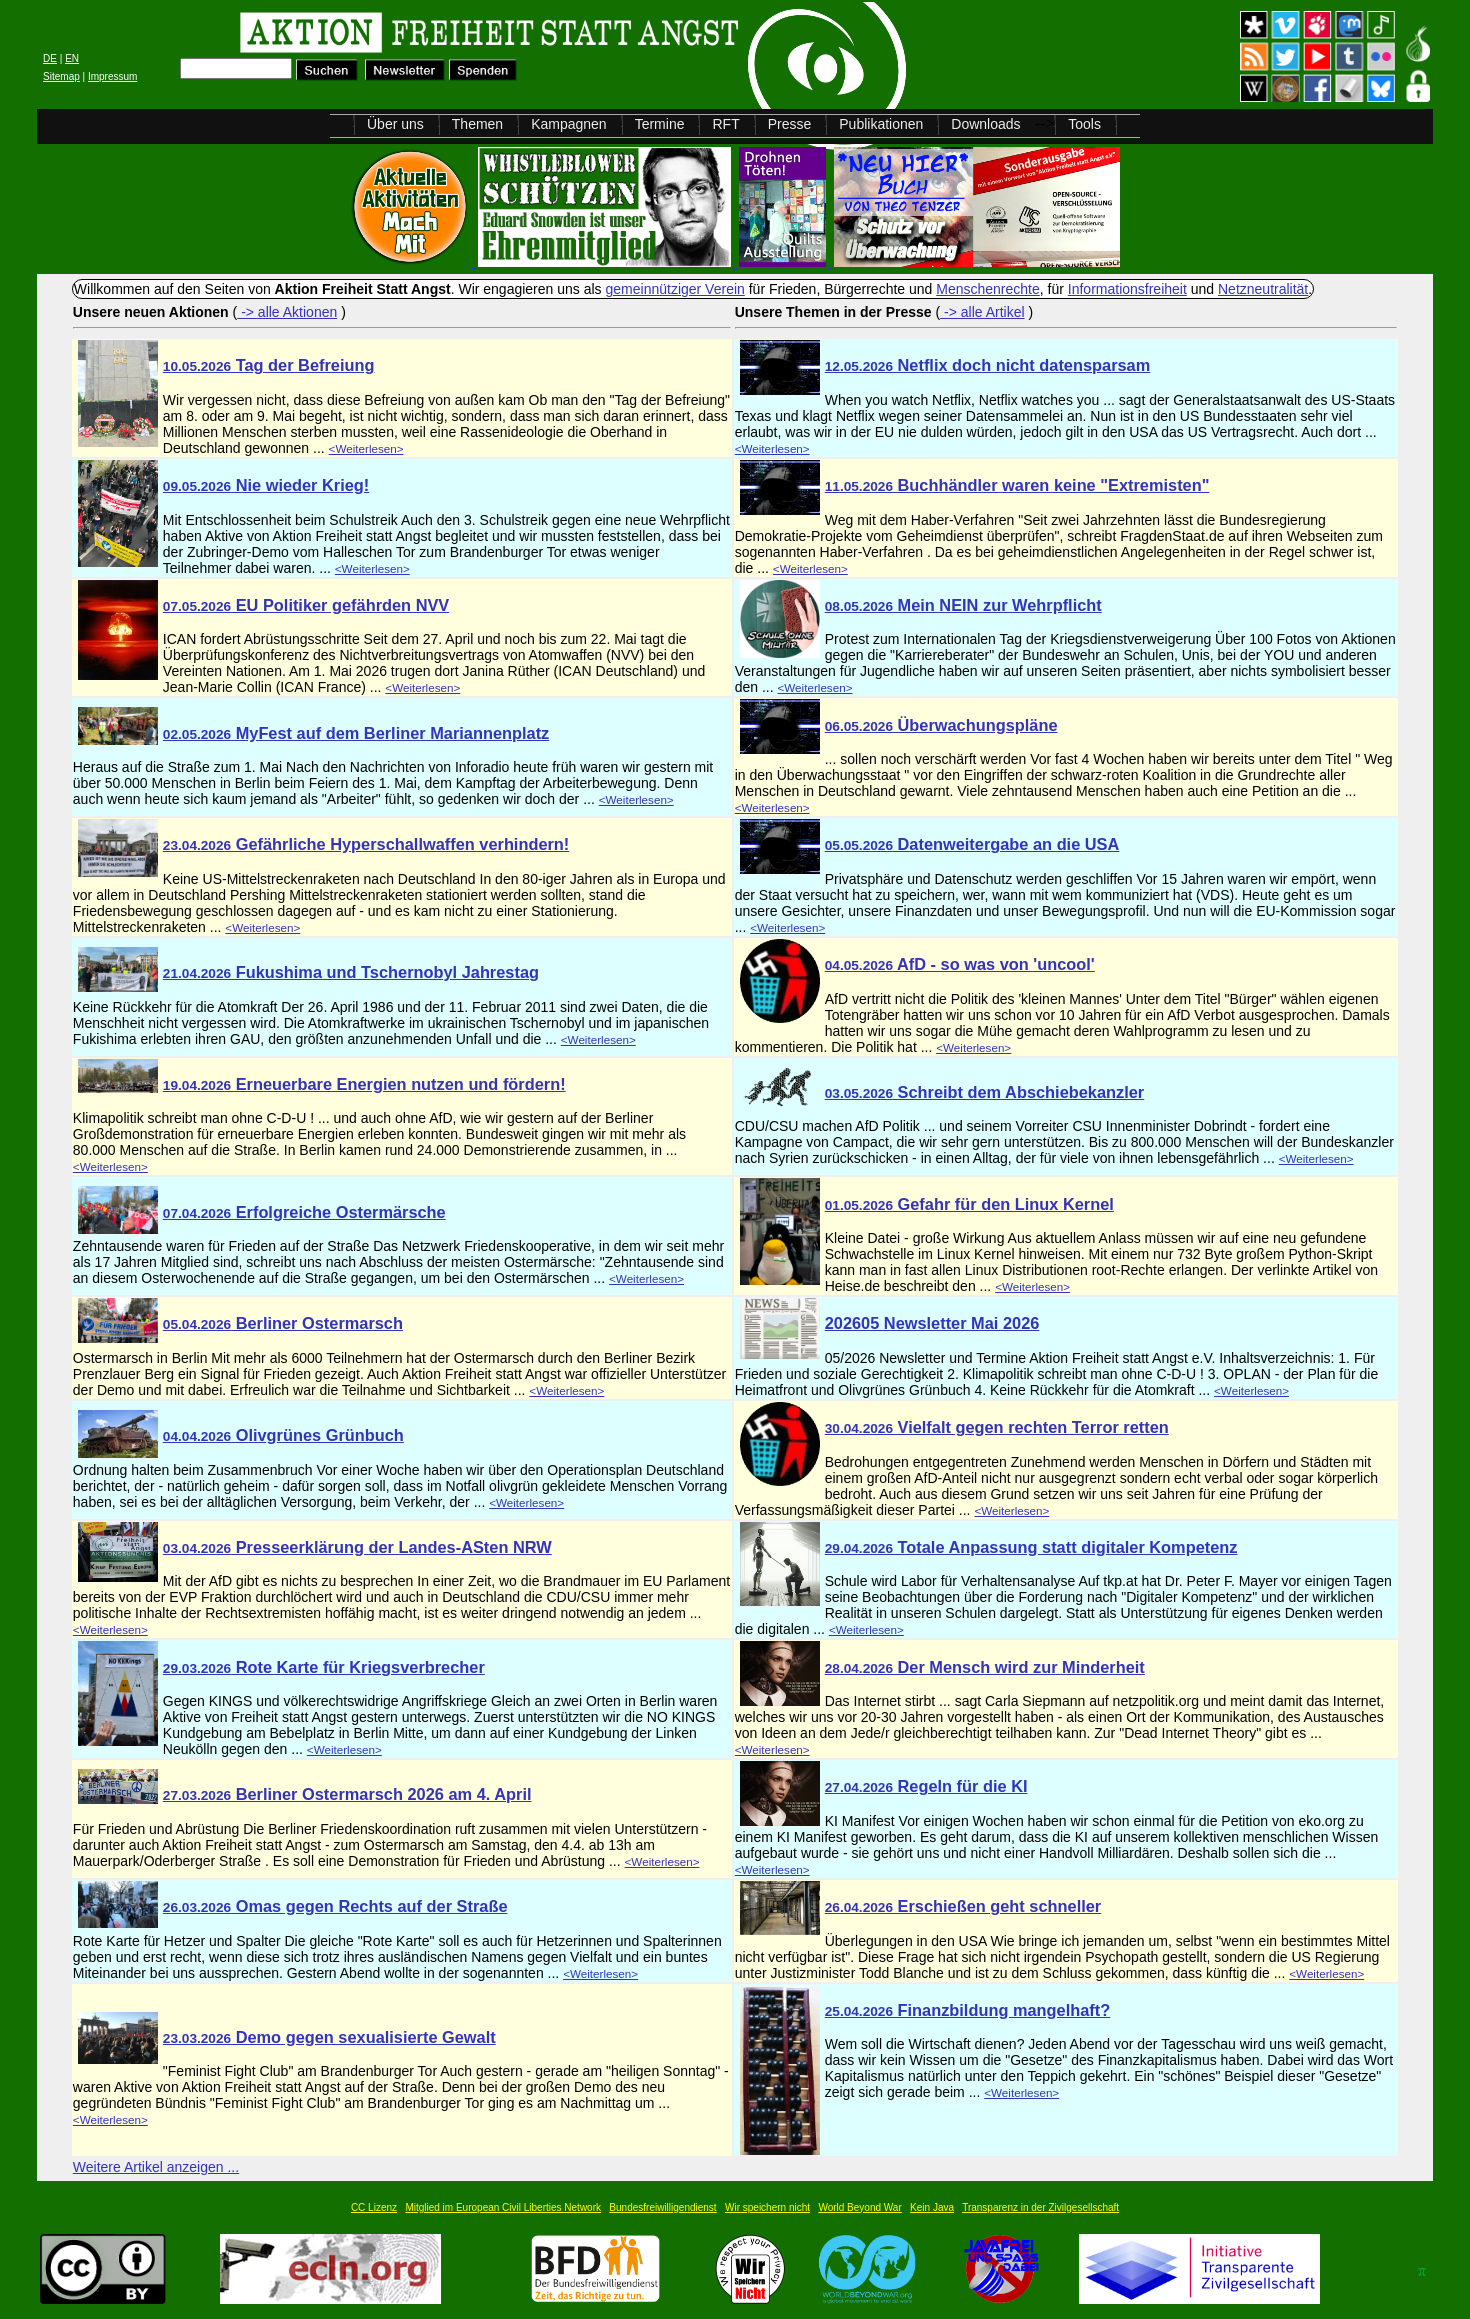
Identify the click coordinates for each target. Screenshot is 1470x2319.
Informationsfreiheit (1127, 289)
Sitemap (61, 76)
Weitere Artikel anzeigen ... (156, 2167)
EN (72, 58)
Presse (790, 124)
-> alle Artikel (982, 312)
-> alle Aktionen (287, 312)
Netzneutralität (1263, 289)
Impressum (112, 76)
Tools (1084, 124)
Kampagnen (569, 124)
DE (50, 58)
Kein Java (932, 2207)
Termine (660, 124)
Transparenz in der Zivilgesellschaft (1040, 2207)
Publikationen (881, 124)
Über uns (395, 124)
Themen (477, 124)
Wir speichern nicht (767, 2207)
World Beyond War (859, 2207)
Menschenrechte (988, 289)
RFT (725, 124)
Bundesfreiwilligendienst (662, 2207)
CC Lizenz (374, 2207)
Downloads (985, 124)
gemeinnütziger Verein (675, 289)
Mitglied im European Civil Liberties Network (503, 2207)
